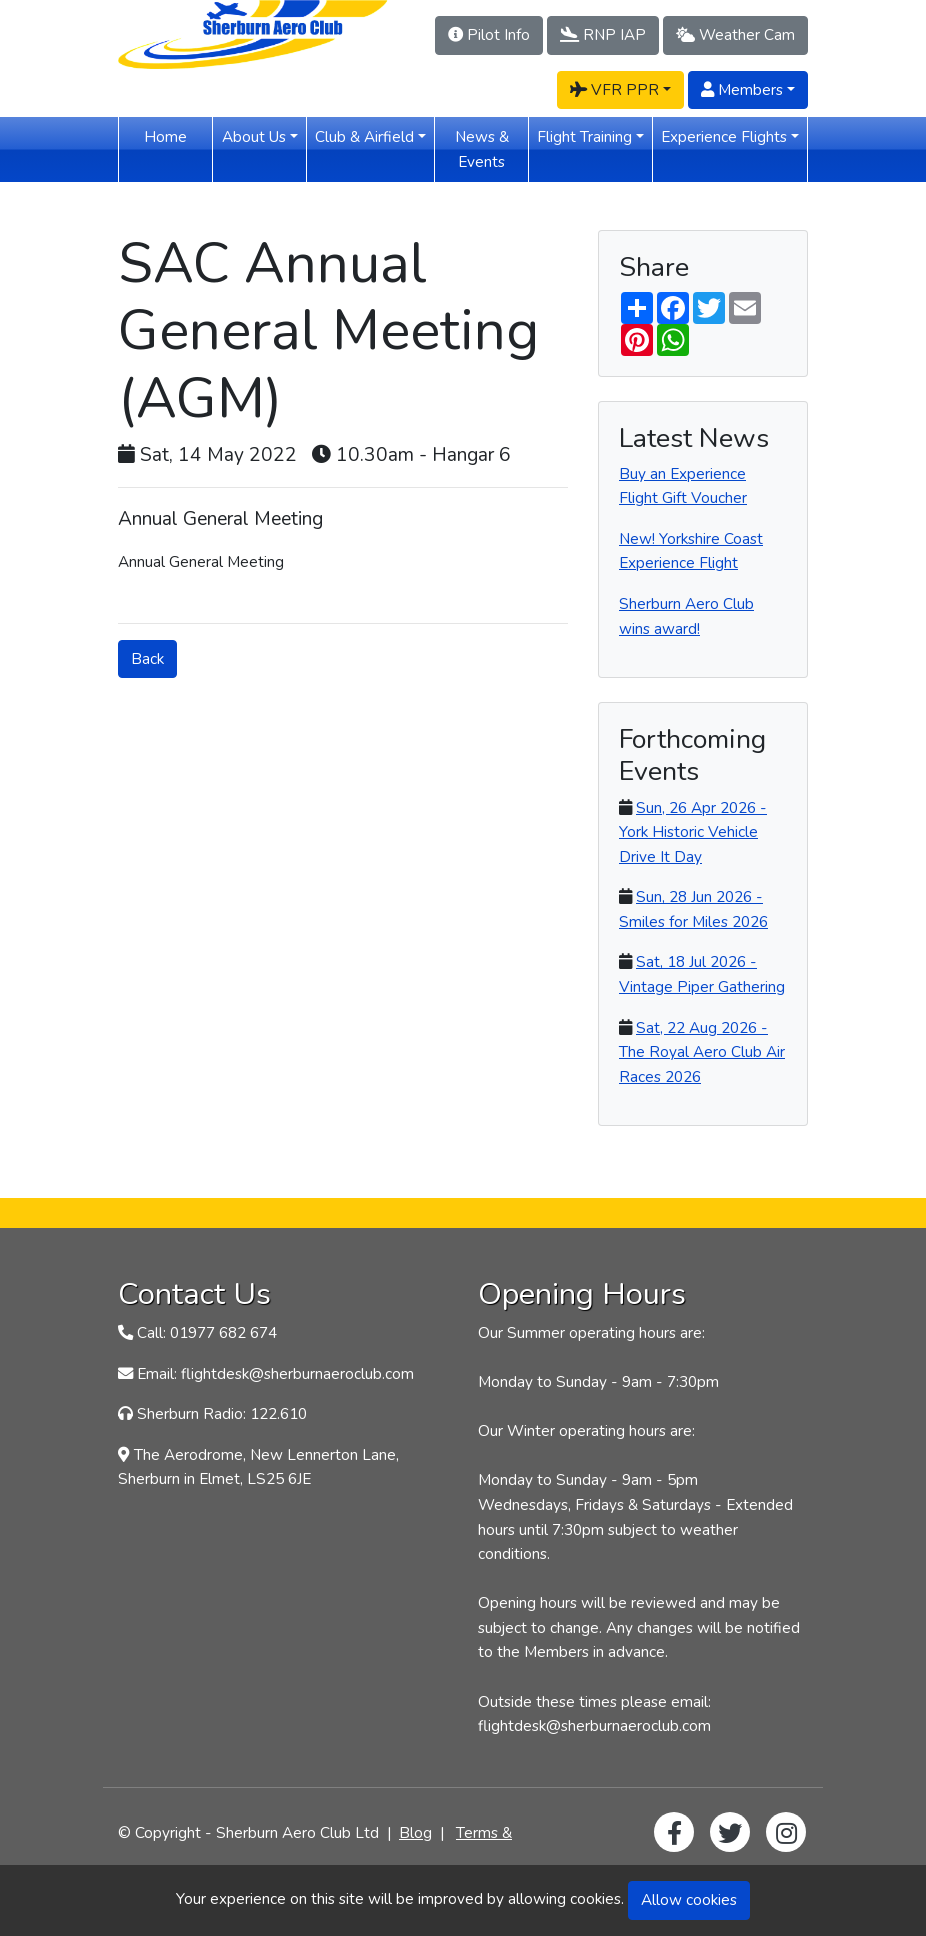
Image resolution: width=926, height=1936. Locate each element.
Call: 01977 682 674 (207, 1332)
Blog (415, 1832)
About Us (254, 136)
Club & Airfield (364, 136)
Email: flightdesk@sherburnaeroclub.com (275, 1373)
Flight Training (584, 136)
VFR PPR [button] (614, 89)
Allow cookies (689, 1899)
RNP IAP (603, 34)
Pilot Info (489, 34)
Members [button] (742, 89)
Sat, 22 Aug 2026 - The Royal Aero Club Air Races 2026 (702, 1052)
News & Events (492, 149)
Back (147, 658)
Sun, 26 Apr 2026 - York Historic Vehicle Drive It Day (693, 832)
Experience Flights (724, 136)
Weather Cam (735, 34)
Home (178, 135)
